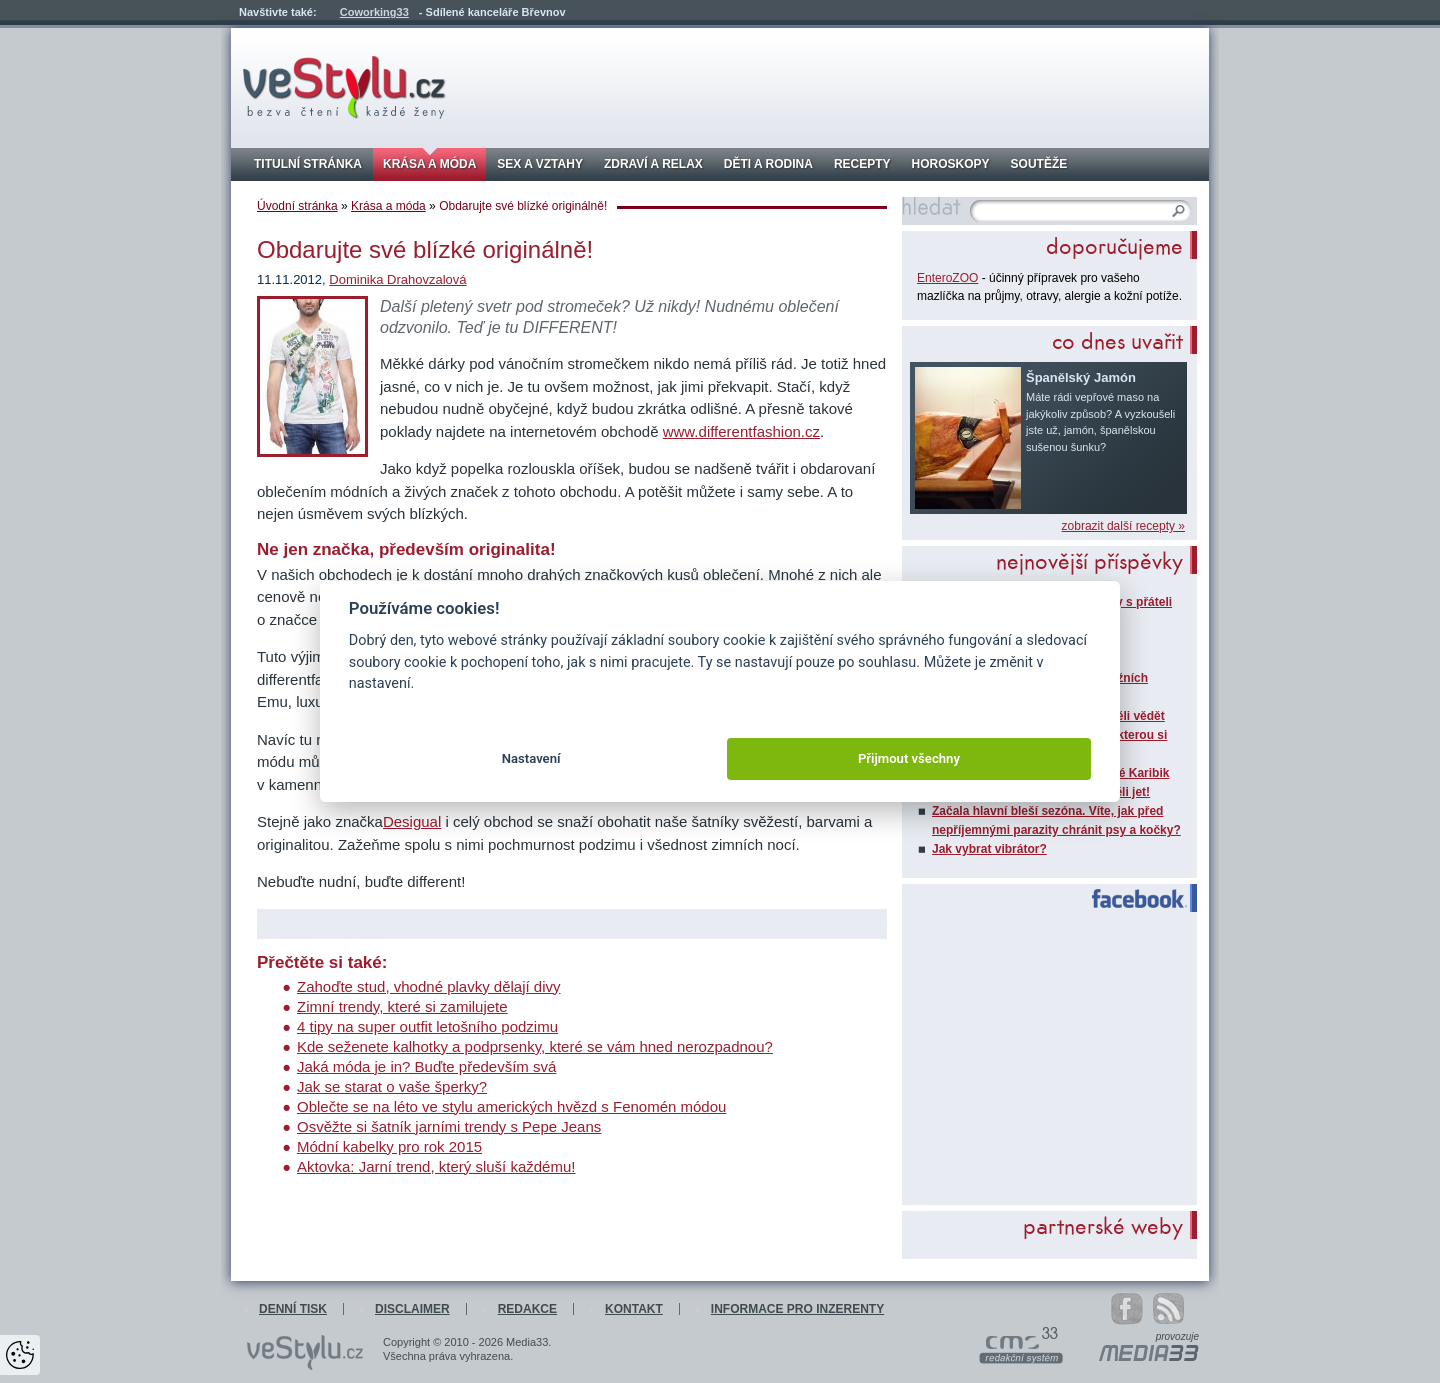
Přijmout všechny (909, 758)
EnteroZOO (947, 278)
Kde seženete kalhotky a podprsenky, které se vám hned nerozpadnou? (535, 1046)
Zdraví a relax (653, 164)
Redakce (527, 1309)
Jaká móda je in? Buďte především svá (426, 1066)
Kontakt (634, 1309)
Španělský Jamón (1081, 377)
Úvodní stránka (297, 206)
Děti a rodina (768, 164)
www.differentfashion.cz (741, 431)
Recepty (862, 164)
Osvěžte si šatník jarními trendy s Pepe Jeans (449, 1126)
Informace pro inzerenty (797, 1309)
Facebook (1130, 899)
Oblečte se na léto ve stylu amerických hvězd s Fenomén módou (511, 1106)
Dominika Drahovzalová (397, 279)
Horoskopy (951, 164)
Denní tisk (293, 1309)
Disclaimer (412, 1309)
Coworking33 (374, 12)
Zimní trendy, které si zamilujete (402, 1006)
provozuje (1177, 1337)
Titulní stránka (308, 164)
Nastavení (531, 758)
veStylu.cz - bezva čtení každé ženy (344, 87)
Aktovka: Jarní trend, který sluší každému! (436, 1166)
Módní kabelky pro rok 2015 (389, 1146)
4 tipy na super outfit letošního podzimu (427, 1026)
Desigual (412, 821)
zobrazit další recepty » (1123, 526)
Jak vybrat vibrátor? (989, 849)
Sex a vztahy (540, 164)
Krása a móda (429, 164)
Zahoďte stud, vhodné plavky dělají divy (429, 986)
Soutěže (1039, 164)
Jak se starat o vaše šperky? (392, 1086)
